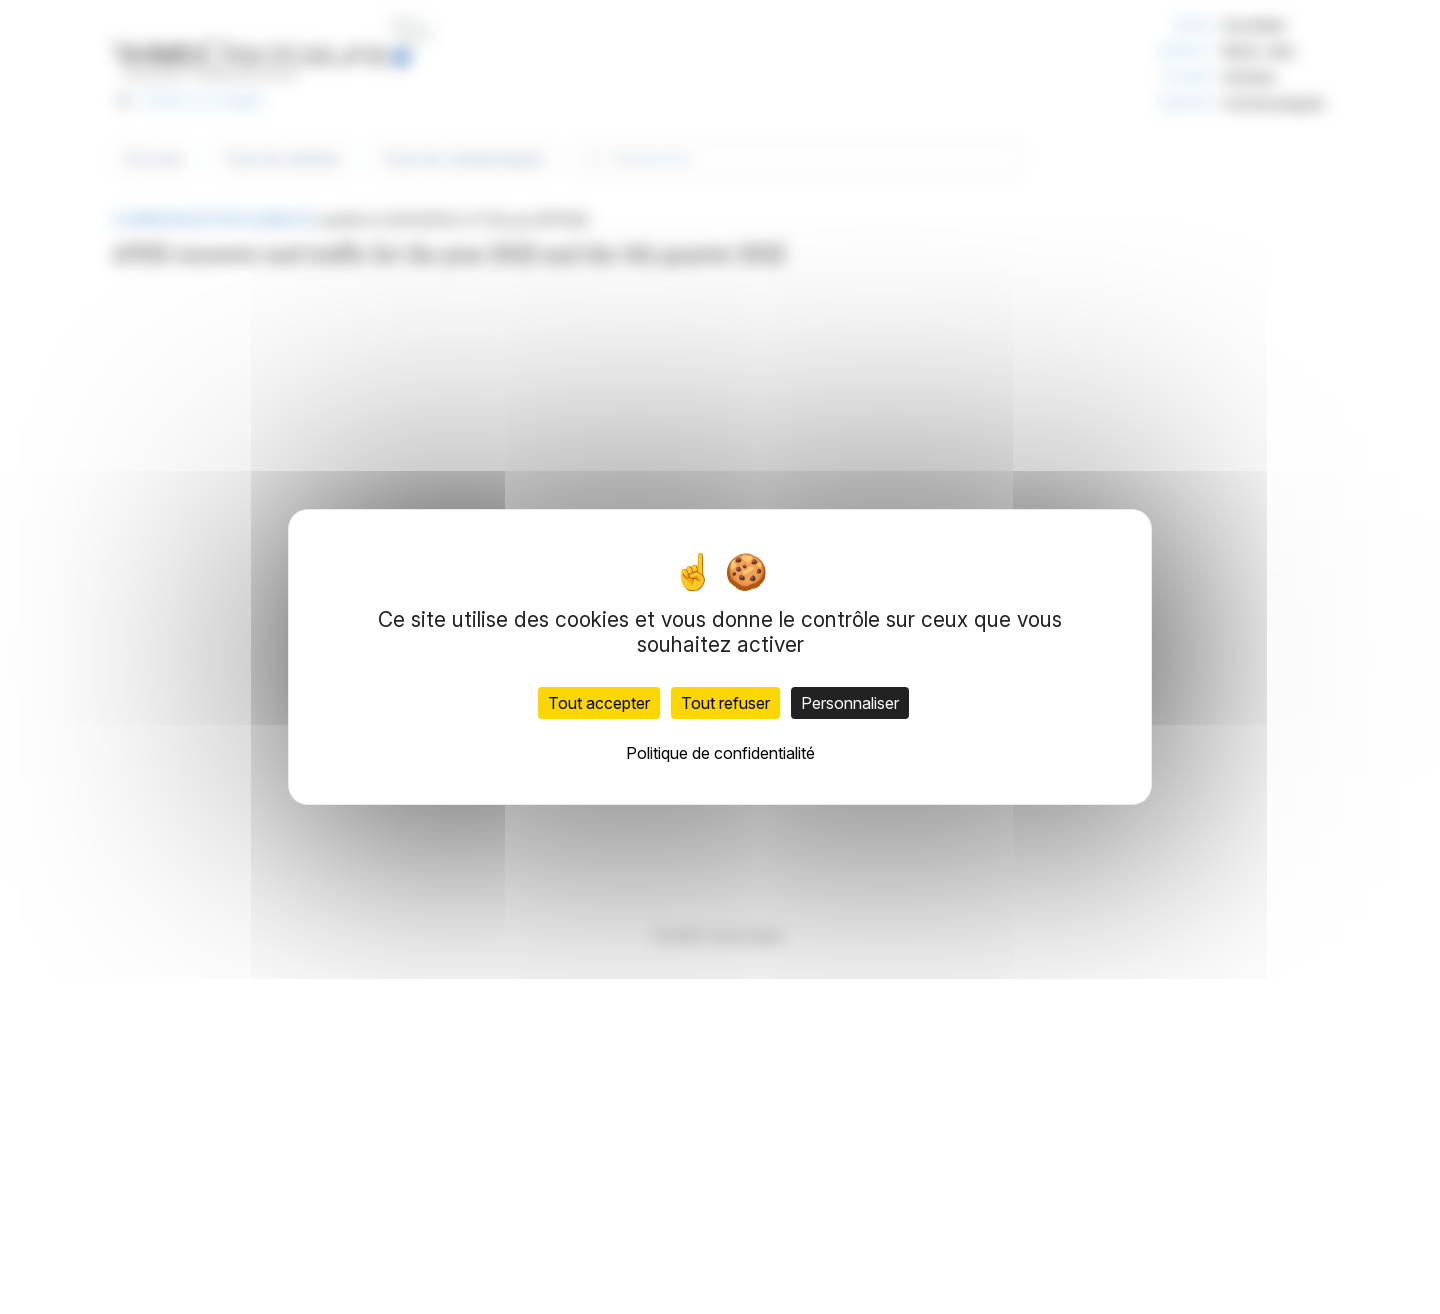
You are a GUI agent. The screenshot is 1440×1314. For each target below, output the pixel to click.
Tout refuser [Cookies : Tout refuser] (725, 703)
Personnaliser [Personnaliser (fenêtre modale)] (850, 703)
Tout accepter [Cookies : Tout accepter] (599, 703)
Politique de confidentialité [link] (720, 753)
